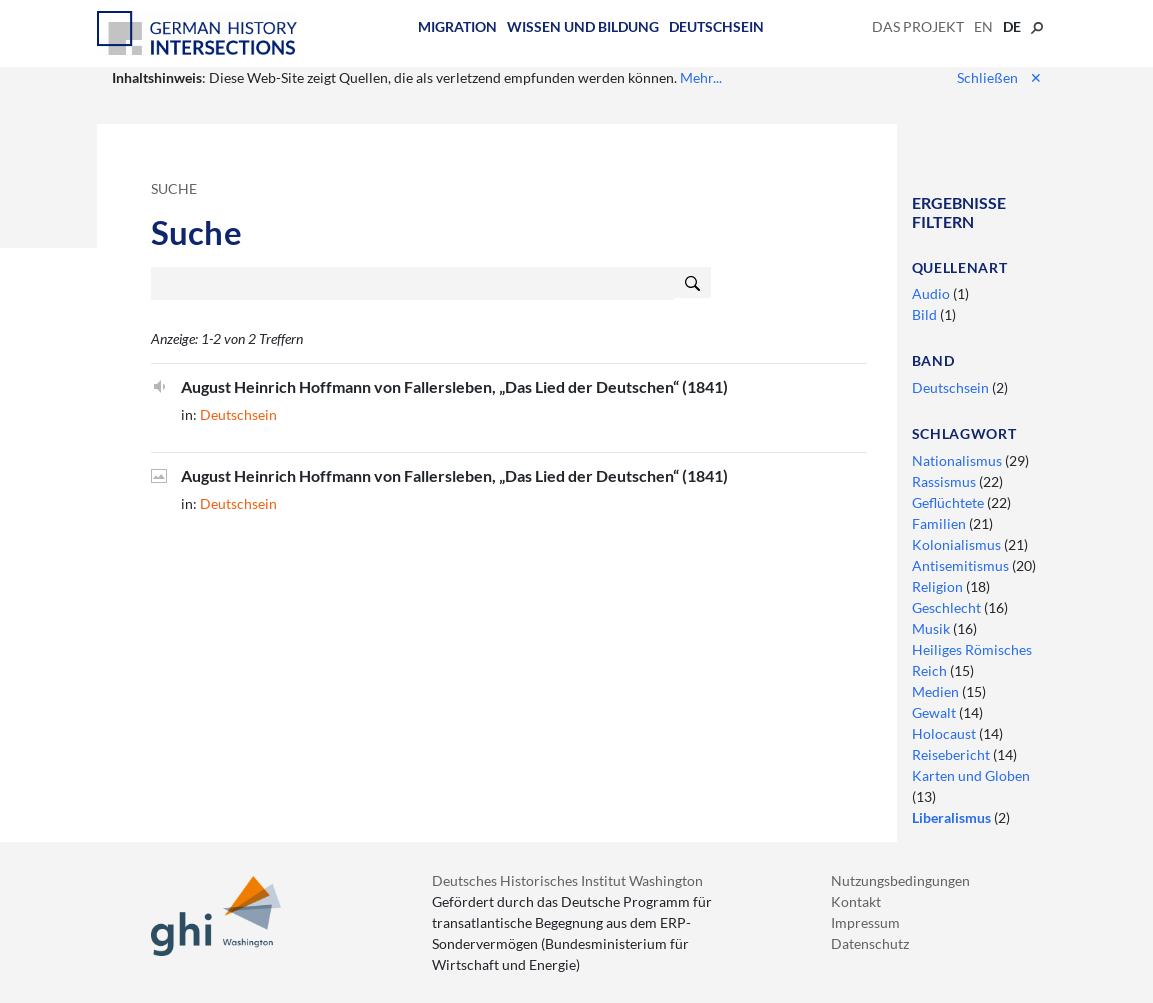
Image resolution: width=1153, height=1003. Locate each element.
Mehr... (701, 77)
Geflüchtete (949, 502)
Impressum (865, 922)
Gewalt (935, 712)
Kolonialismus (958, 544)
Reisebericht (952, 754)
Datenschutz (870, 943)
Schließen (999, 77)
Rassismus (945, 481)
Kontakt (856, 901)
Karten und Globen (971, 775)
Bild (926, 314)
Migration (457, 26)
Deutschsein (716, 26)
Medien (937, 691)
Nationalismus (958, 460)
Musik (932, 628)
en (983, 26)
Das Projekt (918, 26)
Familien (940, 523)
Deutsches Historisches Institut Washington (567, 880)
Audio (932, 293)
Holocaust (945, 733)
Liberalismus (953, 817)
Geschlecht (948, 607)
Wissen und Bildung (583, 26)
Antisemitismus (962, 565)
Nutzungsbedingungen (900, 880)
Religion (939, 586)
